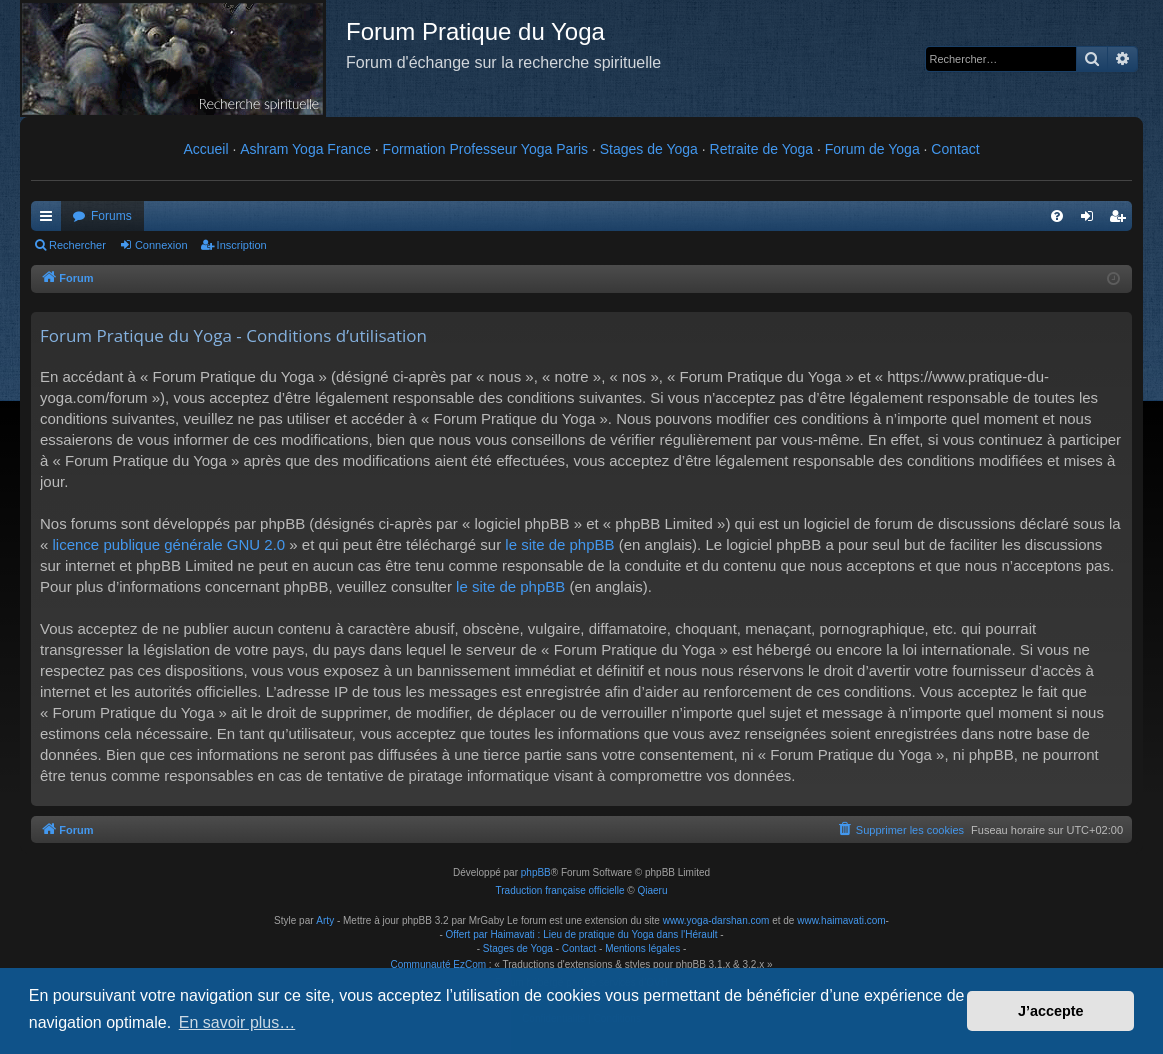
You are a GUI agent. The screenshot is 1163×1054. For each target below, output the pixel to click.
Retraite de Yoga (762, 149)
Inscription (242, 245)
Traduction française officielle (560, 890)
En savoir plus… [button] (237, 1022)
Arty (325, 920)
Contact (955, 149)
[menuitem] (1057, 216)
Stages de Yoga (649, 149)
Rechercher (77, 245)
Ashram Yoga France (305, 149)
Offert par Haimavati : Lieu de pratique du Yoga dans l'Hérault (582, 934)
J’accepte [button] (1051, 1011)
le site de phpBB (559, 544)
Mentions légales (642, 948)
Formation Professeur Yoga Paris (485, 149)
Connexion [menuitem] (1091, 220)
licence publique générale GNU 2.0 (169, 544)
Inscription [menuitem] (1121, 220)
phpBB (536, 872)
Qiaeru (652, 890)
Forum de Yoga (872, 149)
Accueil (205, 149)
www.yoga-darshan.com (716, 920)
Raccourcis (50, 220)
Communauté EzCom (438, 964)
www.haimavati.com (841, 920)
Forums (111, 216)
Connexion (161, 245)
